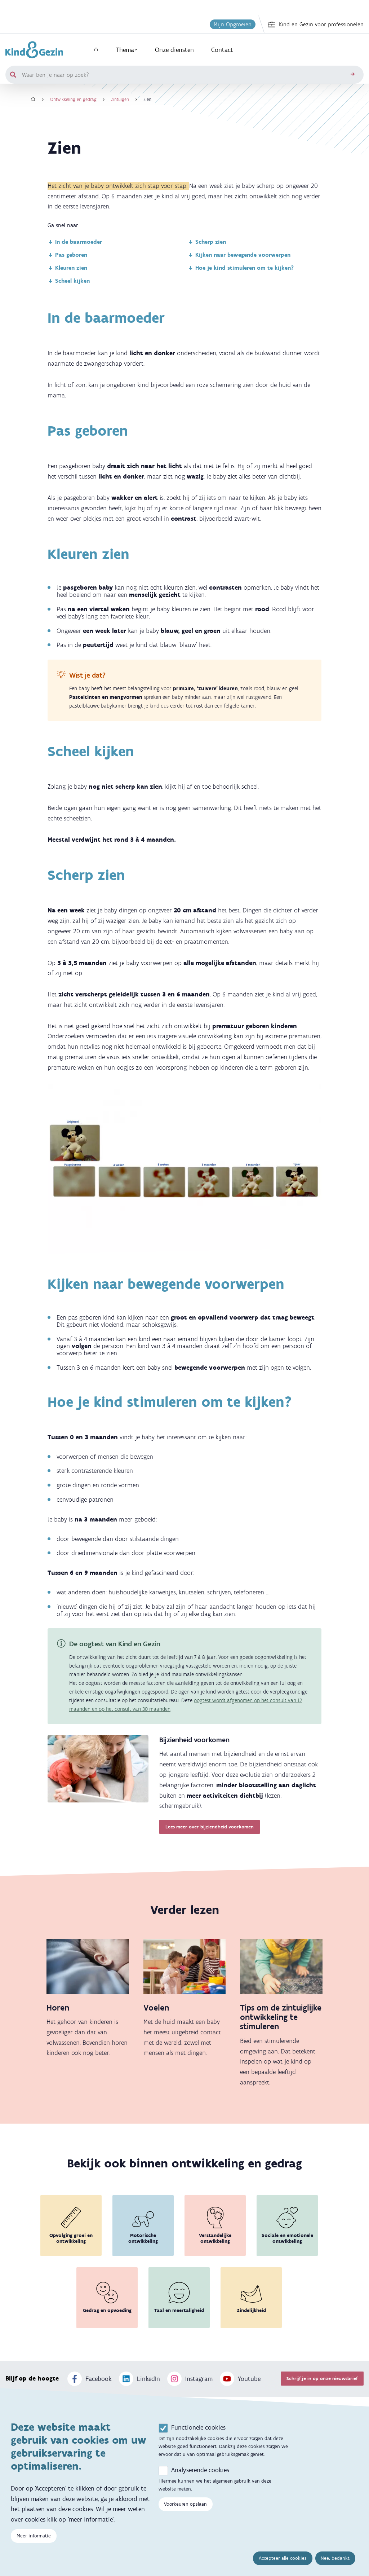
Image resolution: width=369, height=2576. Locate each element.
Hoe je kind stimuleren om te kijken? (241, 267)
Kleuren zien (67, 267)
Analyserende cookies (200, 2470)
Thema (127, 50)
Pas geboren (67, 254)
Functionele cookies (198, 2427)
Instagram (190, 2379)
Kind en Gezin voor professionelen (316, 24)
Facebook (89, 2379)
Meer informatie (34, 2536)
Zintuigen (120, 99)
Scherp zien (207, 241)
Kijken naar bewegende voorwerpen (239, 254)
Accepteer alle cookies (283, 2558)
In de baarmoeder (75, 241)
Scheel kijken (69, 280)
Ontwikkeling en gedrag (73, 99)
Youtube (240, 2379)
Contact (222, 50)
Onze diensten (174, 50)
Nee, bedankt (335, 2558)
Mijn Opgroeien (233, 24)
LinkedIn (139, 2379)
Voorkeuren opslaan (185, 2504)
